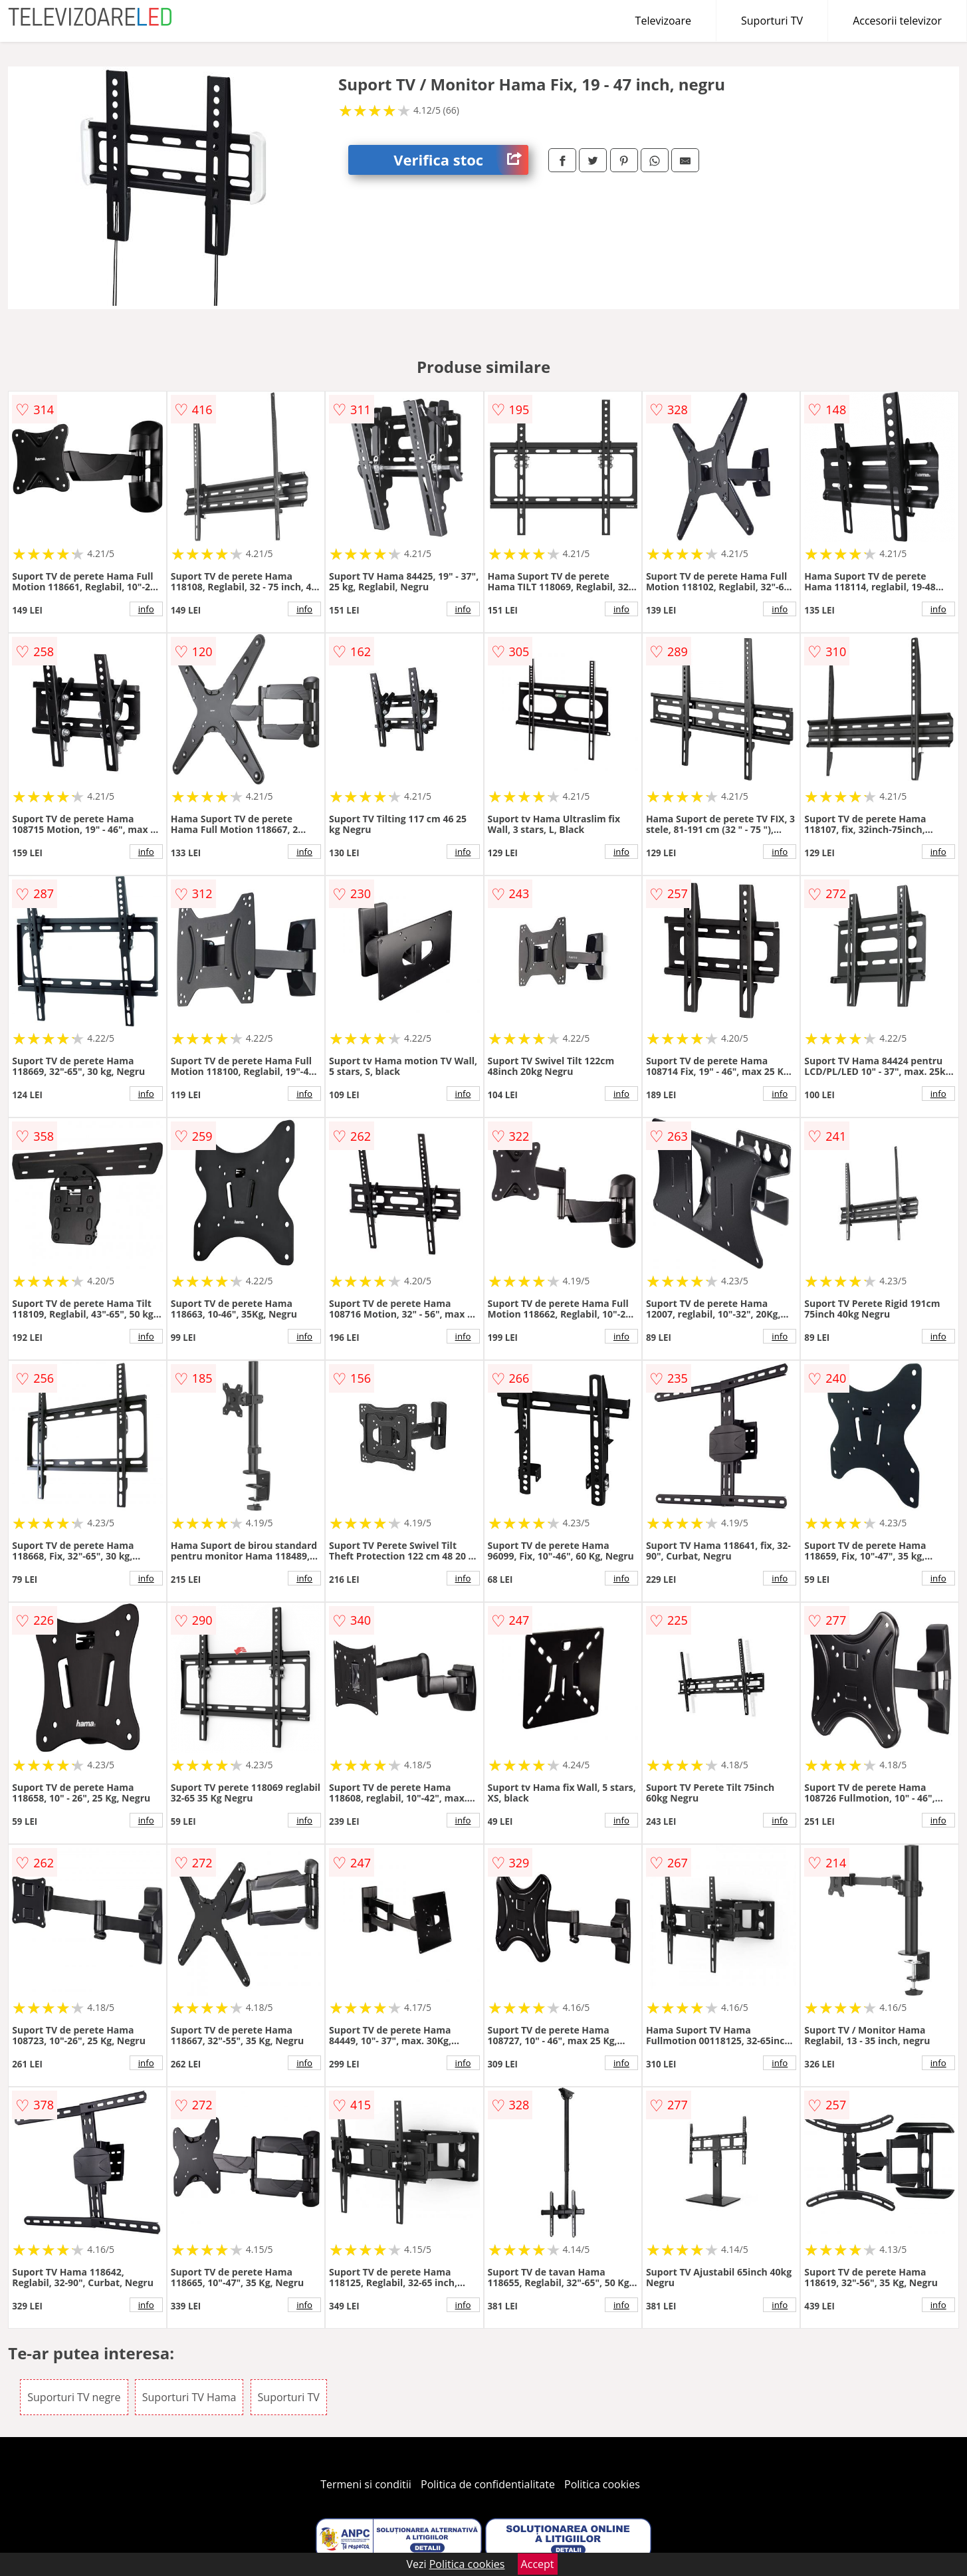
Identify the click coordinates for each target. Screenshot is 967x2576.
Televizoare (663, 20)
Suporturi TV (772, 20)
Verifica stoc (460, 160)
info (146, 609)
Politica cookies (602, 2484)
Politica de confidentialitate (488, 2484)
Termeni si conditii (365, 2484)
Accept (537, 2564)
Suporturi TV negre (73, 2397)
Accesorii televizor (897, 20)
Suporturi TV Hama (189, 2397)
